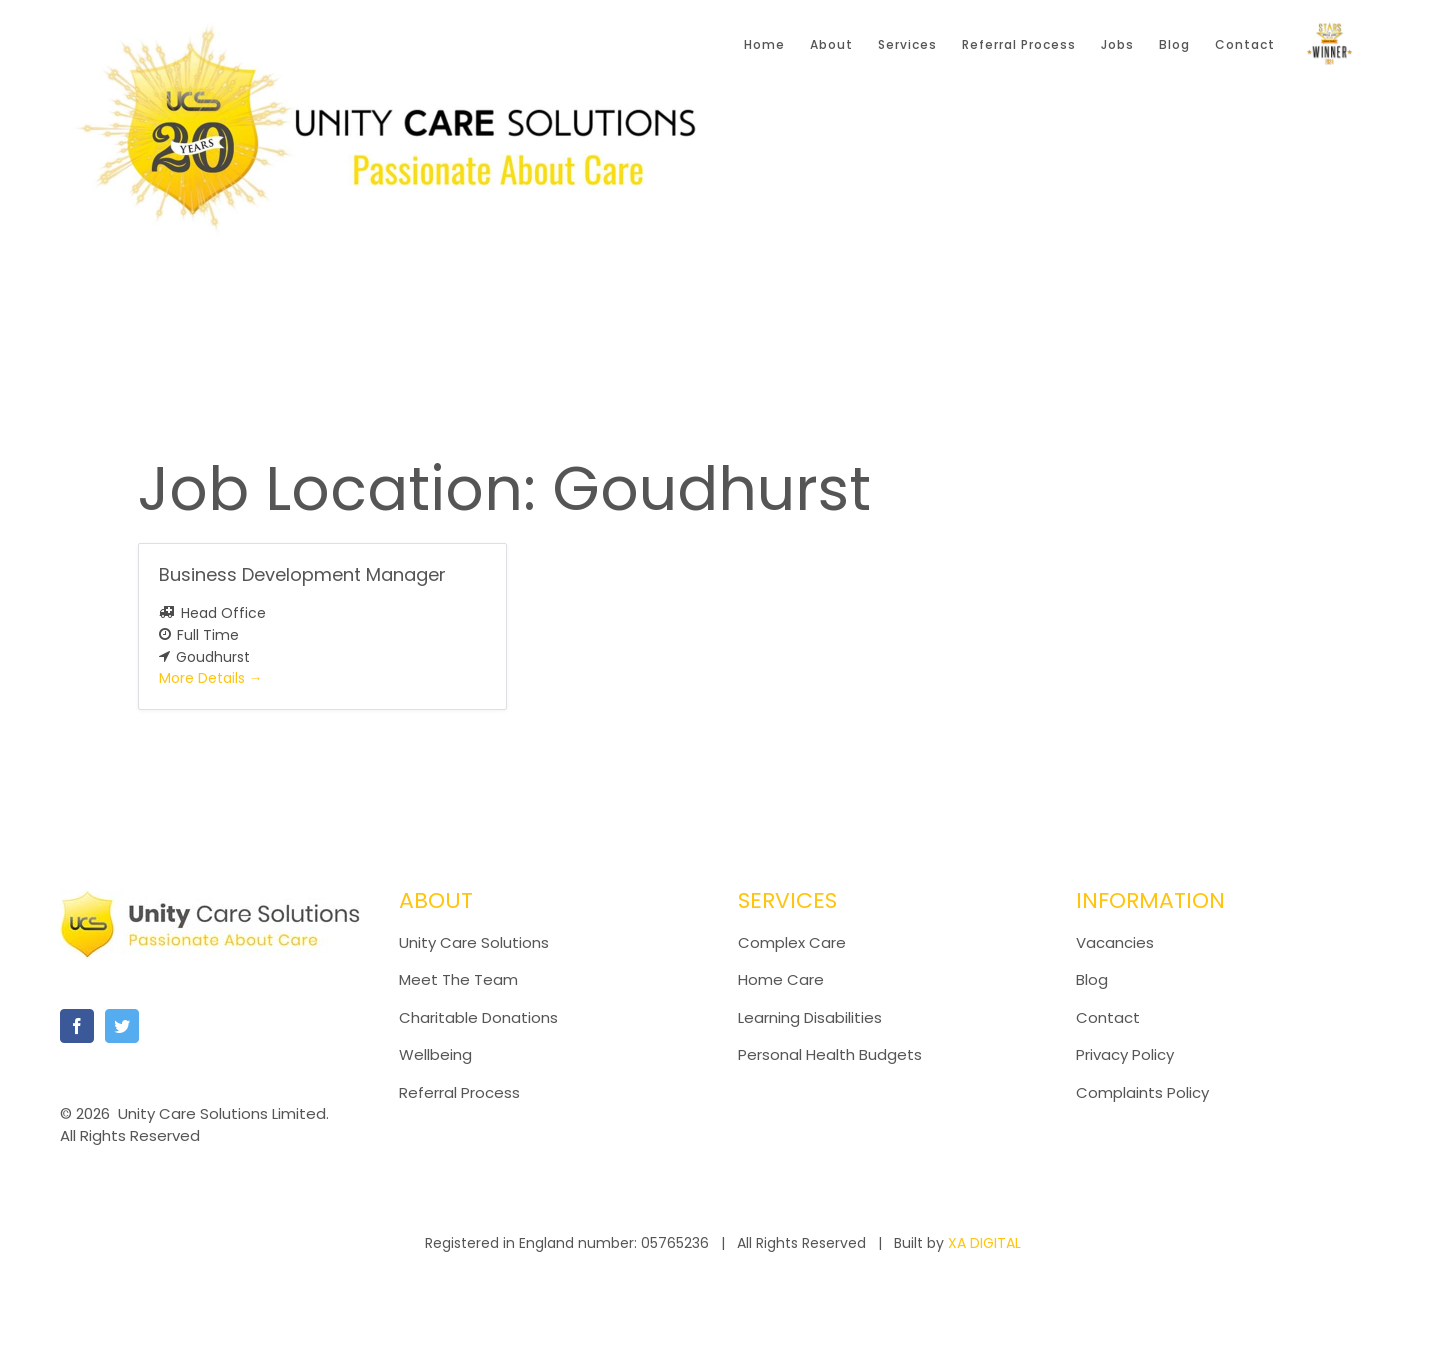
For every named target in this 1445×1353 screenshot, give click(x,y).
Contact (1108, 1017)
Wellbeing (435, 1054)
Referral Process (459, 1092)
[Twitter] (122, 1026)
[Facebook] (77, 1026)
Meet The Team (458, 979)
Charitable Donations (478, 1017)
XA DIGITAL (984, 1243)
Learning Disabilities (810, 1017)
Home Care (781, 979)
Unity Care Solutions (474, 942)
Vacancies (1115, 942)
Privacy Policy (1125, 1054)
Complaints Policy (1144, 1092)
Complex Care (792, 942)
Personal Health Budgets (830, 1054)
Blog (1092, 979)
